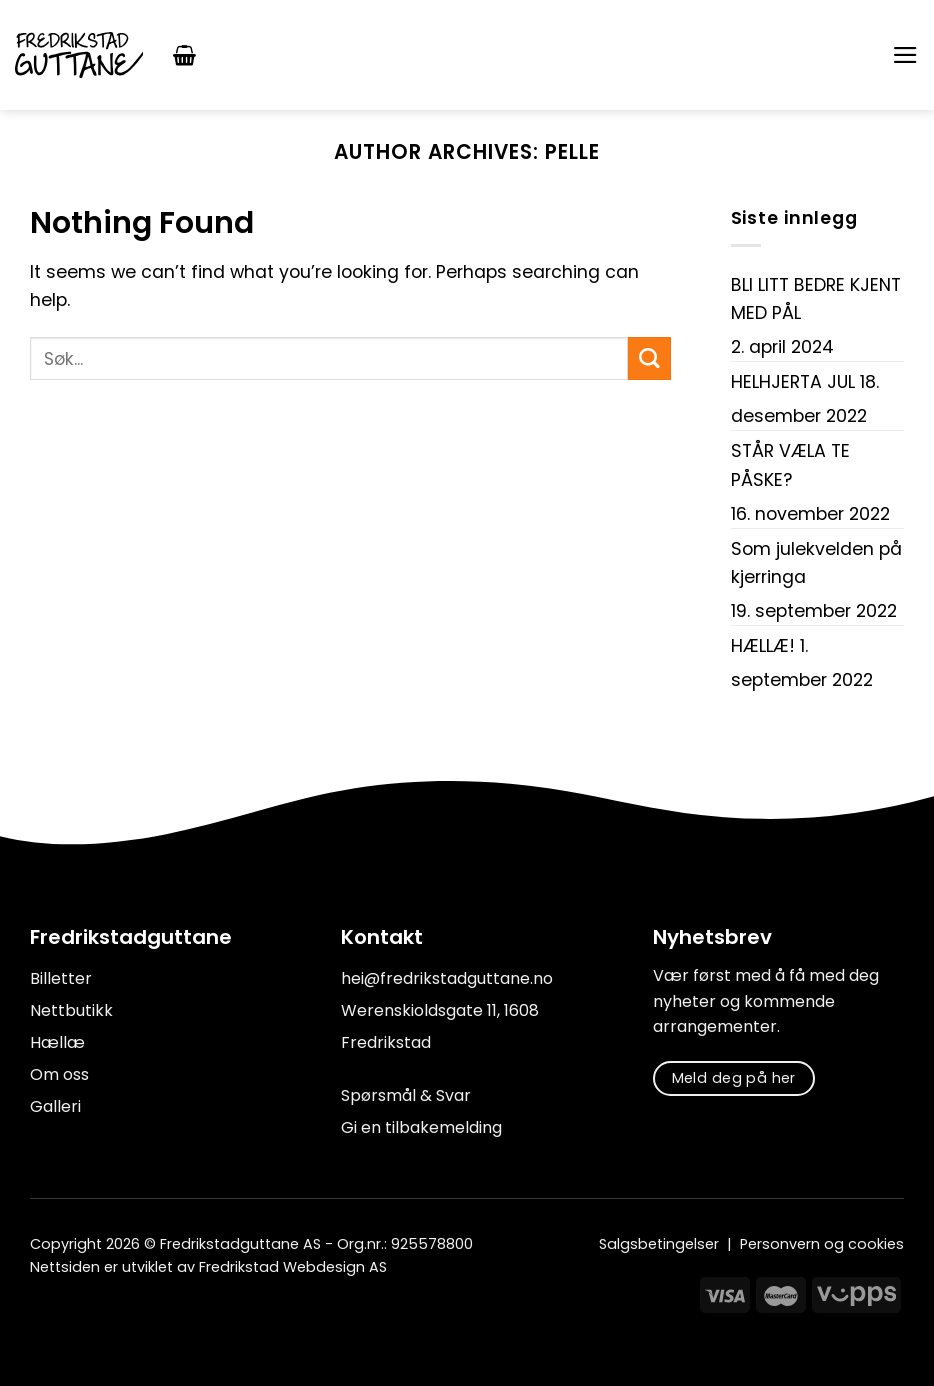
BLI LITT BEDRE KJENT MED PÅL (816, 299)
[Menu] (905, 55)
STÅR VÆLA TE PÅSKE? (790, 465)
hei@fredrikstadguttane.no (447, 978)
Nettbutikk (71, 1010)
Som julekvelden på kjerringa (816, 563)
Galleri (55, 1106)
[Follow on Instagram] (68, 1312)
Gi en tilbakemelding (421, 1127)
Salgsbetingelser (659, 1244)
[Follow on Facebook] (42, 1312)
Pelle (572, 152)
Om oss (59, 1074)
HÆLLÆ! (763, 646)
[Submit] (649, 358)
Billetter (61, 978)
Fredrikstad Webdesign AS (293, 1267)
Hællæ (57, 1042)
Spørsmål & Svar (406, 1095)
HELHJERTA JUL (793, 382)
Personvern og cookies (822, 1244)
